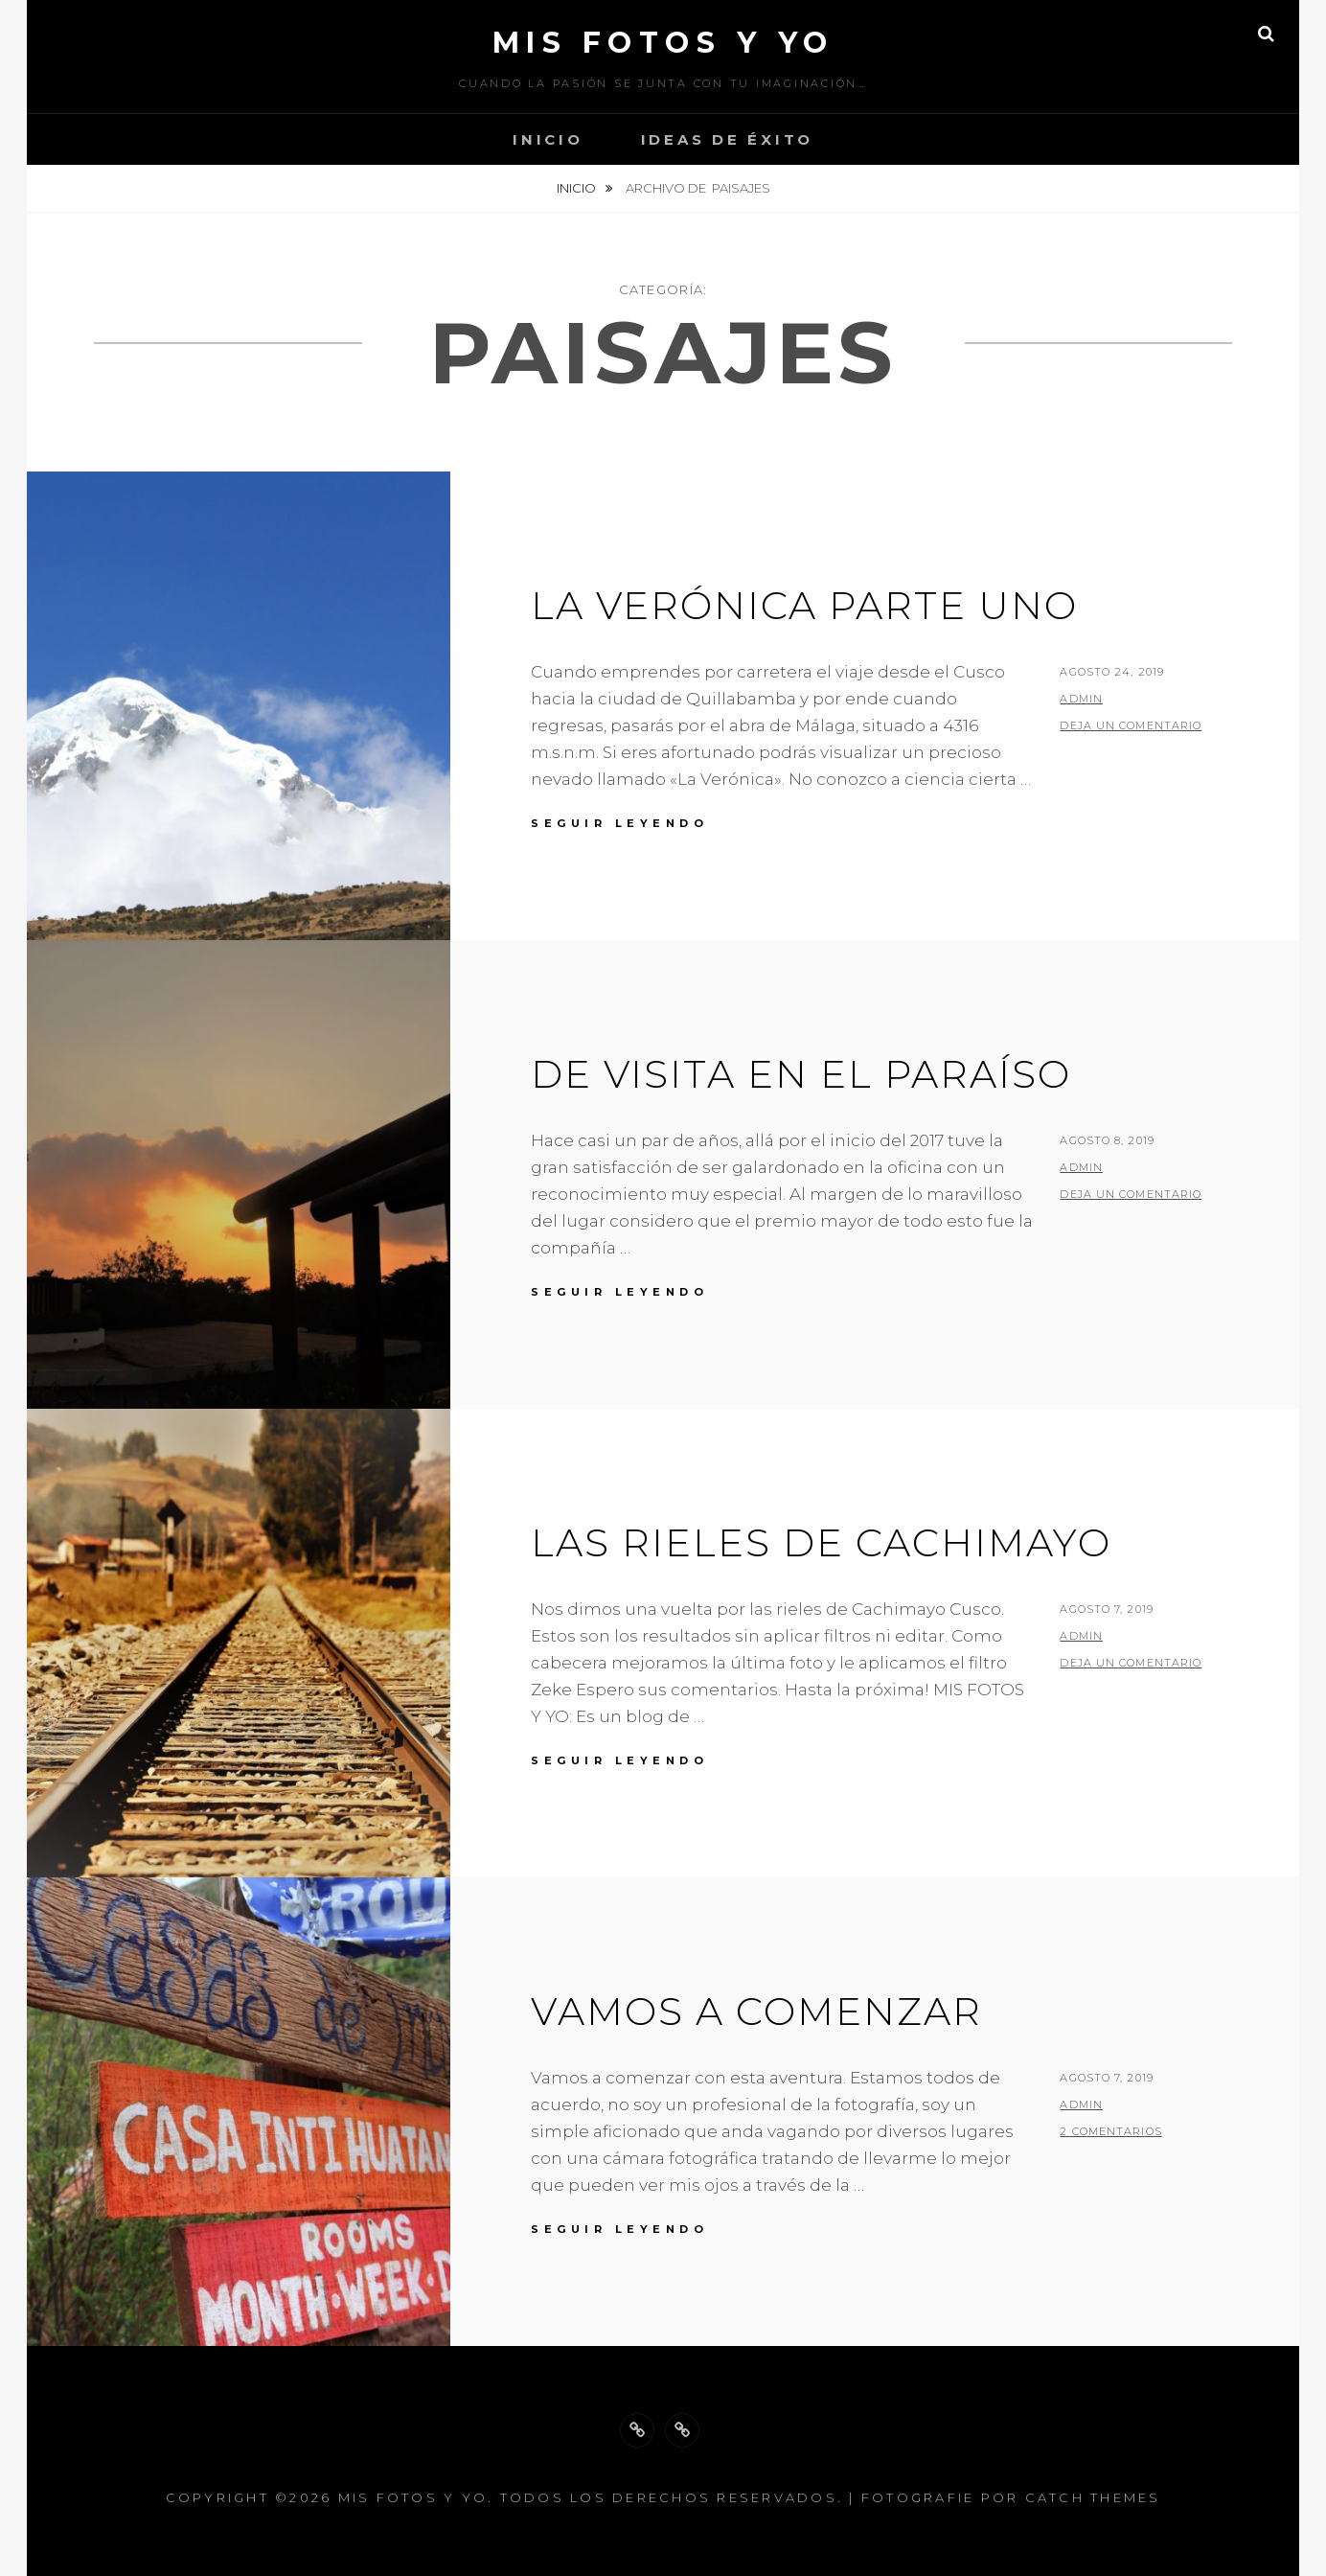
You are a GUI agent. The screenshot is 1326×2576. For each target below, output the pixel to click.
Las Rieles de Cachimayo (821, 1542)
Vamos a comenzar (756, 2011)
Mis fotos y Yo (663, 42)
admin (1081, 698)
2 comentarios (1110, 2131)
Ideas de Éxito (727, 139)
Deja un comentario (1130, 725)
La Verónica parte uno (804, 605)
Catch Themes (1093, 2497)
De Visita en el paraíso (801, 1073)
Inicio (548, 139)
